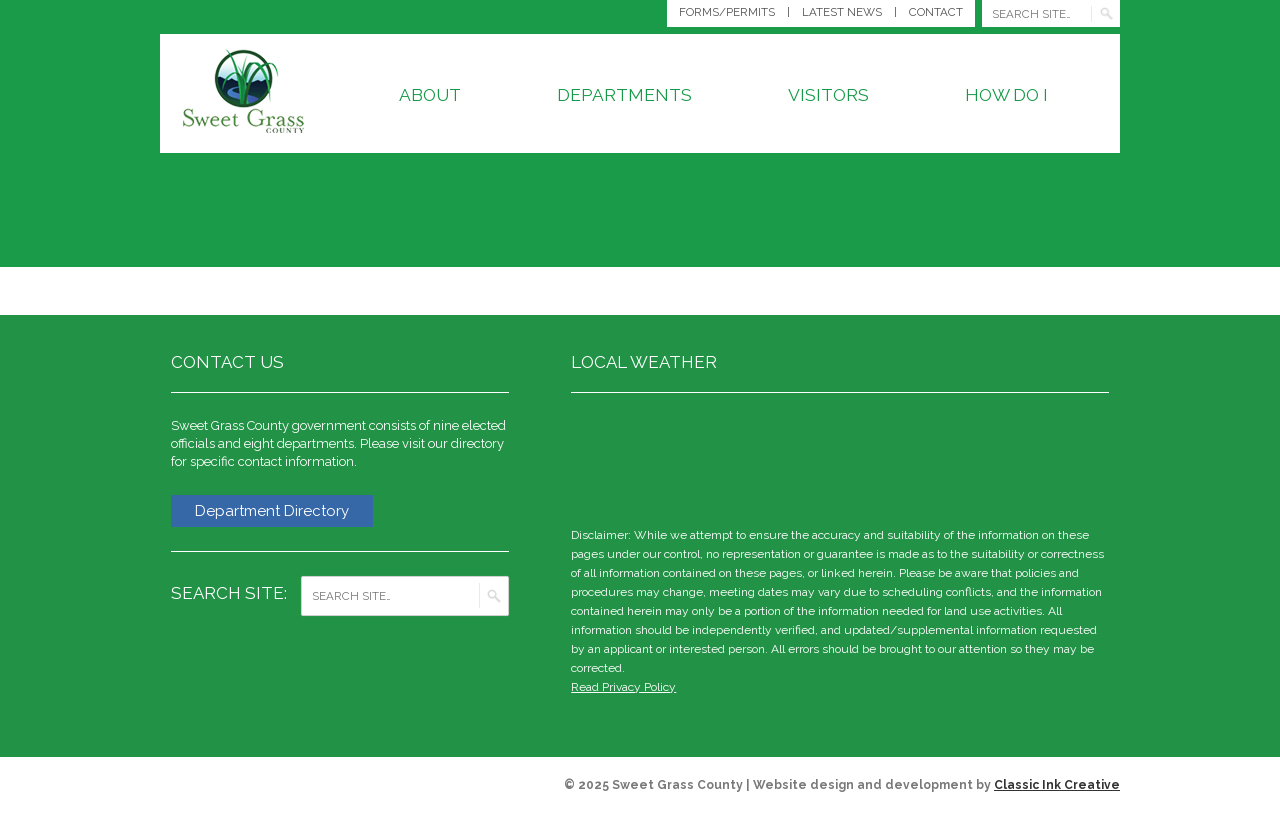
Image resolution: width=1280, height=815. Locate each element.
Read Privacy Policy (623, 687)
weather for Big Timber (1099, 456)
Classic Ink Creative (1057, 785)
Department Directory (272, 511)
